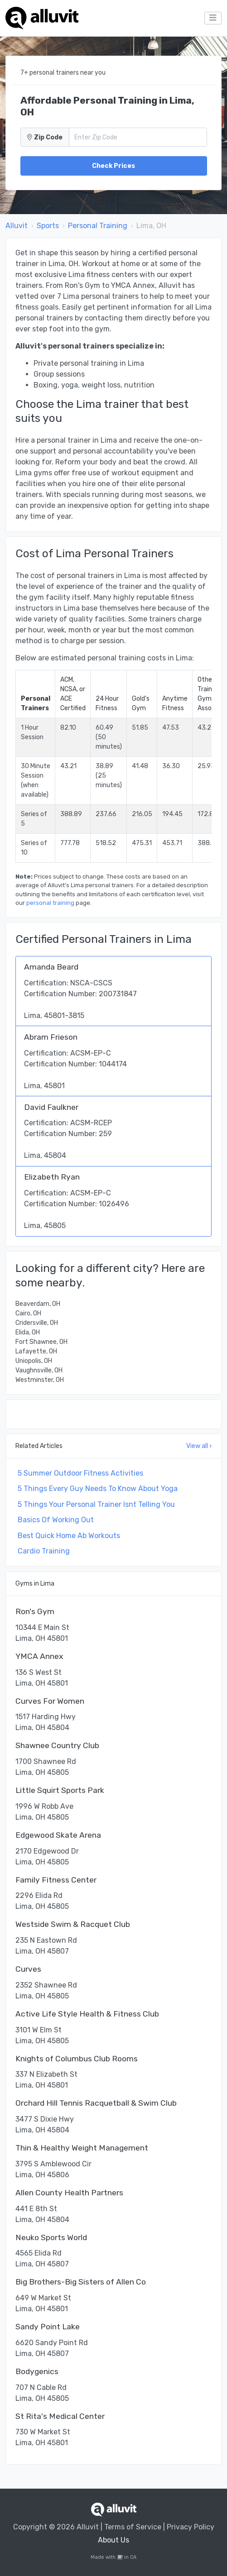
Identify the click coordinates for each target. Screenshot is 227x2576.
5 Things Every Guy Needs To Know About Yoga (98, 1488)
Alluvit (16, 225)
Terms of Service (132, 2527)
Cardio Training (44, 1551)
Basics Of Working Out (56, 1519)
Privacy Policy (190, 2527)
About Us (113, 2540)
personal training (50, 902)
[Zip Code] (138, 137)
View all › (199, 1446)
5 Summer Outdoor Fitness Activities (80, 1473)
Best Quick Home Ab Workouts (69, 1535)
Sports (48, 225)
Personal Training (97, 225)
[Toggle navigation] (213, 18)
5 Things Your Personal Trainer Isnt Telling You (96, 1504)
